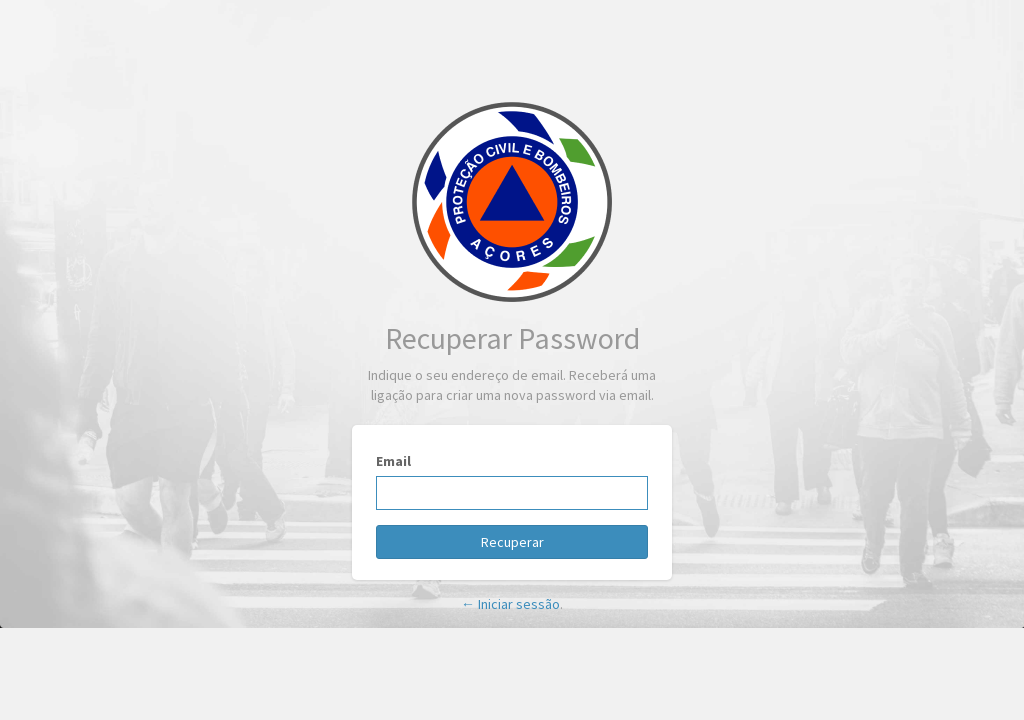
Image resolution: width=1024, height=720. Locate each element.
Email (393, 461)
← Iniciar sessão (510, 604)
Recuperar (512, 542)
